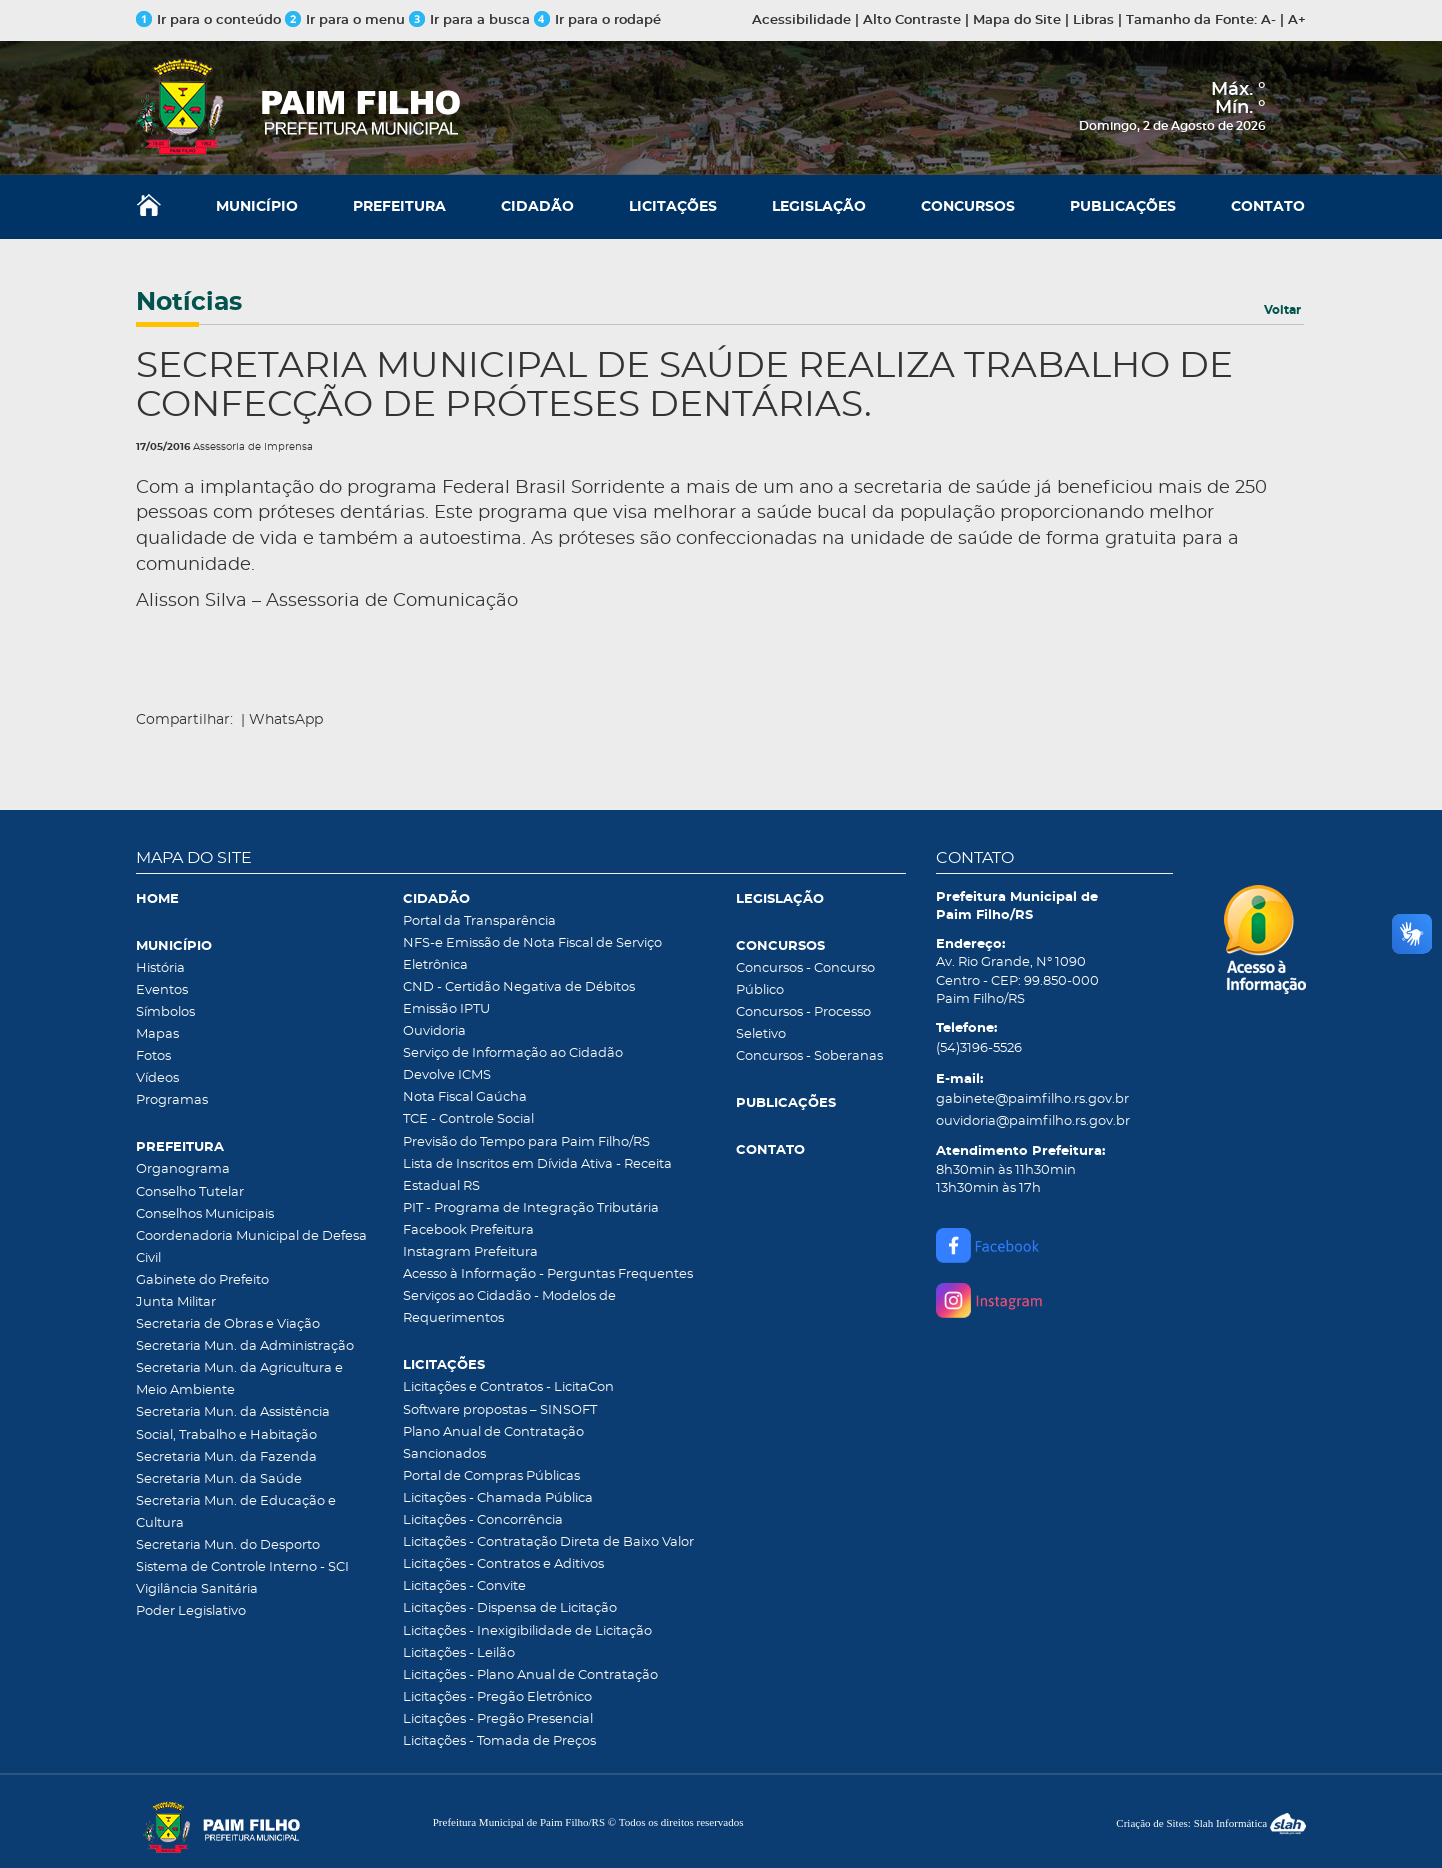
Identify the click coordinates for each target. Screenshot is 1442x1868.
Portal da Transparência (479, 921)
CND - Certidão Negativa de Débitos (519, 987)
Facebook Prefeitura (468, 1230)
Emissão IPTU (446, 1009)
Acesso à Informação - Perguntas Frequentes (548, 1274)
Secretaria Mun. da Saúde (219, 1479)
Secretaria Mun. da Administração (245, 1346)
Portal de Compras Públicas (491, 1476)
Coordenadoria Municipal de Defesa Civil (251, 1247)
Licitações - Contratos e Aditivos (503, 1564)
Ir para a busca (469, 20)
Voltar (1282, 310)
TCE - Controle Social (468, 1119)
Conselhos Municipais (205, 1214)
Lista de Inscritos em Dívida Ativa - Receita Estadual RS (537, 1175)
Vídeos (157, 1078)
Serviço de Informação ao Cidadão (513, 1053)
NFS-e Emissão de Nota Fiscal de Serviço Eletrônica (532, 954)
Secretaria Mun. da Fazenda (226, 1457)
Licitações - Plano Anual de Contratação (530, 1675)
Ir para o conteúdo (208, 20)
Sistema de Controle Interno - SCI (242, 1567)
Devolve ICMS (447, 1075)
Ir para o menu (347, 20)
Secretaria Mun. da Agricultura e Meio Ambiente (239, 1379)
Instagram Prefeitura (470, 1252)
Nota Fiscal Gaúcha (465, 1097)
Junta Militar (176, 1302)
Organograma (183, 1169)
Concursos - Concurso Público (805, 979)
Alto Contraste (912, 20)
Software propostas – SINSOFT (500, 1410)
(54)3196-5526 (979, 1048)
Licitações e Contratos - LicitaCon (508, 1387)
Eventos (162, 990)
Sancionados (444, 1454)
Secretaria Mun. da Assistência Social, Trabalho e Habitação (233, 1423)
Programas (172, 1100)
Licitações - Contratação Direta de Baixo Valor (548, 1542)
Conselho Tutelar (190, 1192)
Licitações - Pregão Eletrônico (497, 1697)
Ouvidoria (434, 1031)
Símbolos (165, 1012)
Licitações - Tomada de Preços (499, 1741)
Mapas (157, 1034)
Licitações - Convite (464, 1586)
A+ (1297, 20)
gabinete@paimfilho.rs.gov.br (1032, 1099)
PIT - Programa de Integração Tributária (531, 1208)
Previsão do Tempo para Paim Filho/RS (526, 1142)
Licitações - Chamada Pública (498, 1498)
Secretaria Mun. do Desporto (228, 1545)
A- (1268, 20)
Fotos (153, 1056)
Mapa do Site (1017, 20)
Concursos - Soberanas (809, 1056)
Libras (1093, 20)
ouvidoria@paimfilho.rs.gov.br (1033, 1121)
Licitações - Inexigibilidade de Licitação (527, 1631)
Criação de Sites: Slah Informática (1211, 1823)
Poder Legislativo (191, 1611)
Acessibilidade (801, 20)
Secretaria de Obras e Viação (228, 1324)
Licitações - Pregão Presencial (498, 1719)
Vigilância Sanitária (197, 1589)
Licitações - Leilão (459, 1653)
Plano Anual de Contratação (493, 1432)
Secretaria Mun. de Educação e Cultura (236, 1512)
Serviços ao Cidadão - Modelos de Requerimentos (509, 1307)
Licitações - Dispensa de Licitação (510, 1608)
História (160, 968)
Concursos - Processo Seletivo (803, 1023)
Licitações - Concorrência (483, 1520)
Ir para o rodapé (597, 20)
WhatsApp (286, 720)
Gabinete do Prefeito (202, 1280)
